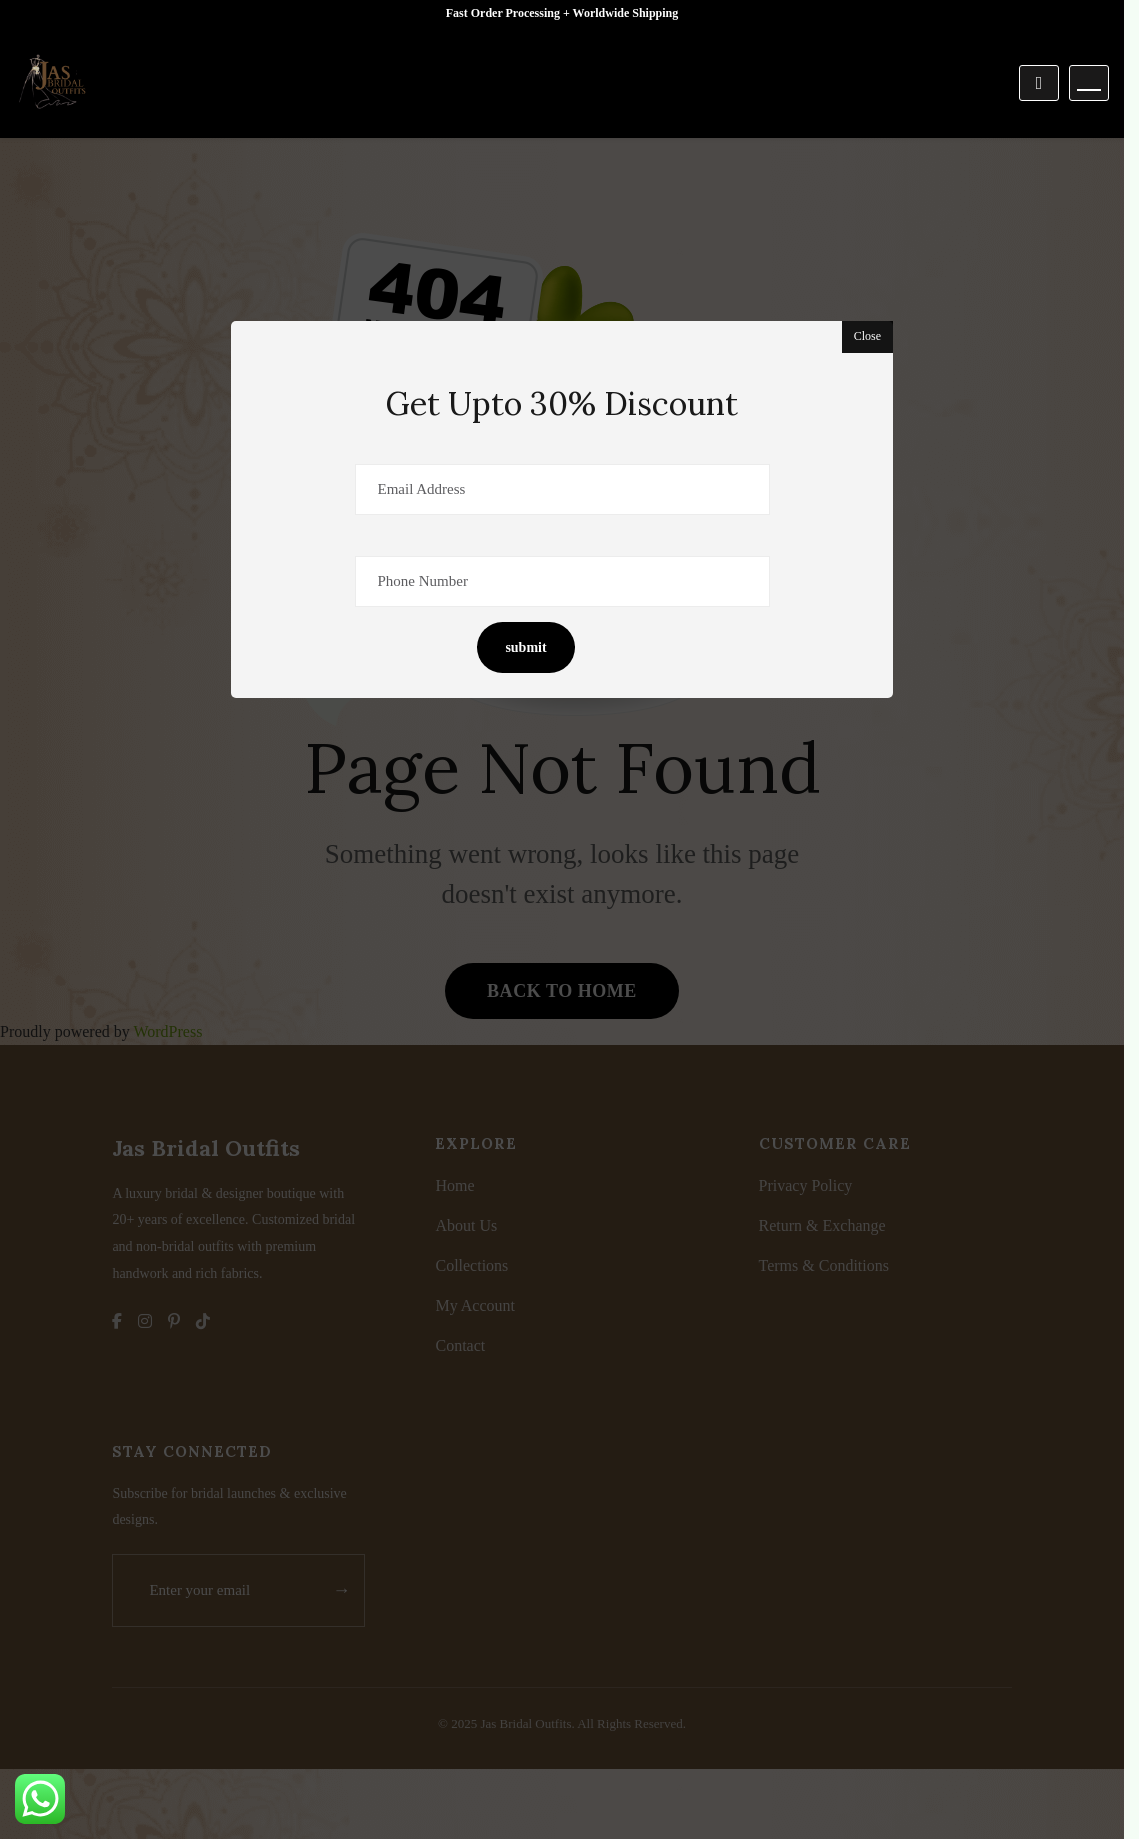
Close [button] (867, 336)
